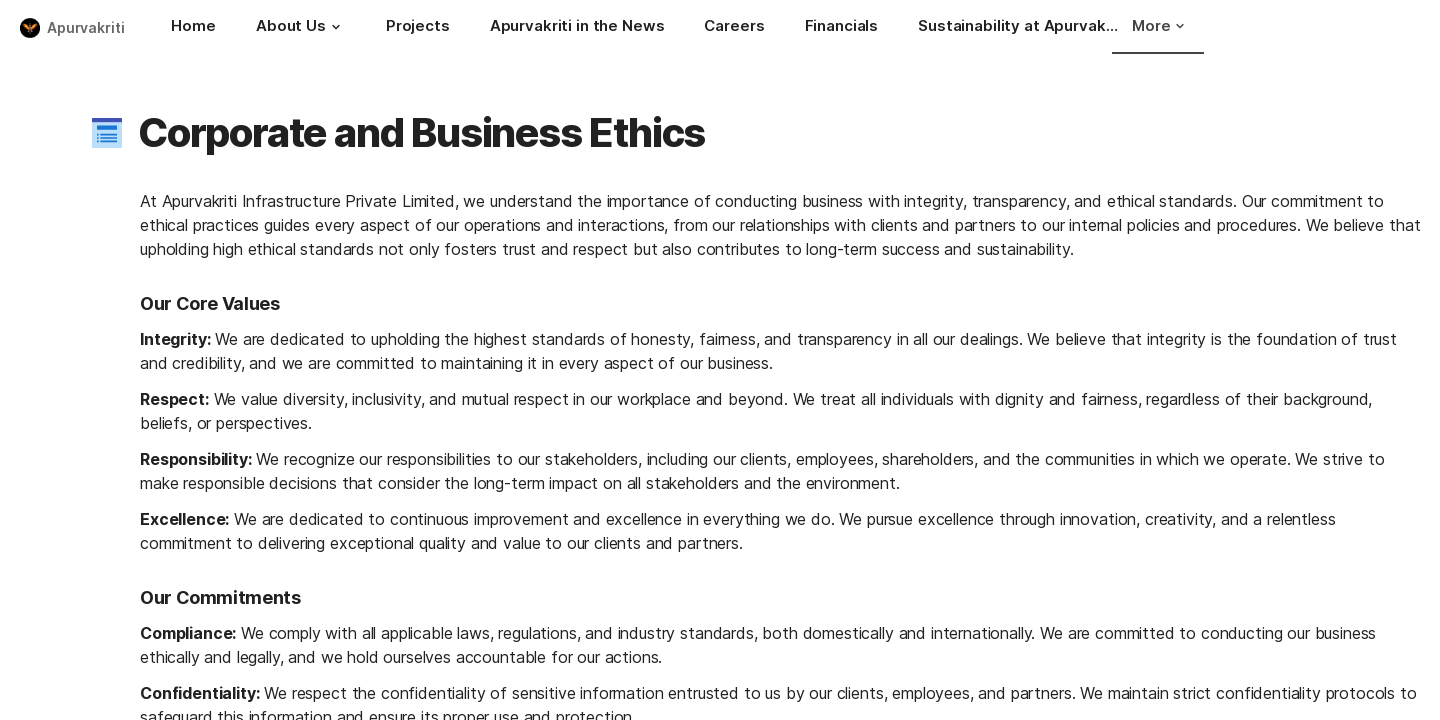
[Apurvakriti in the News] (577, 28)
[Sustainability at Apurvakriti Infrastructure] (1018, 28)
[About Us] (301, 28)
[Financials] (842, 28)
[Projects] (418, 28)
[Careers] (734, 28)
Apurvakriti (85, 27)
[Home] (193, 28)
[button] (336, 27)
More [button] (1158, 25)
